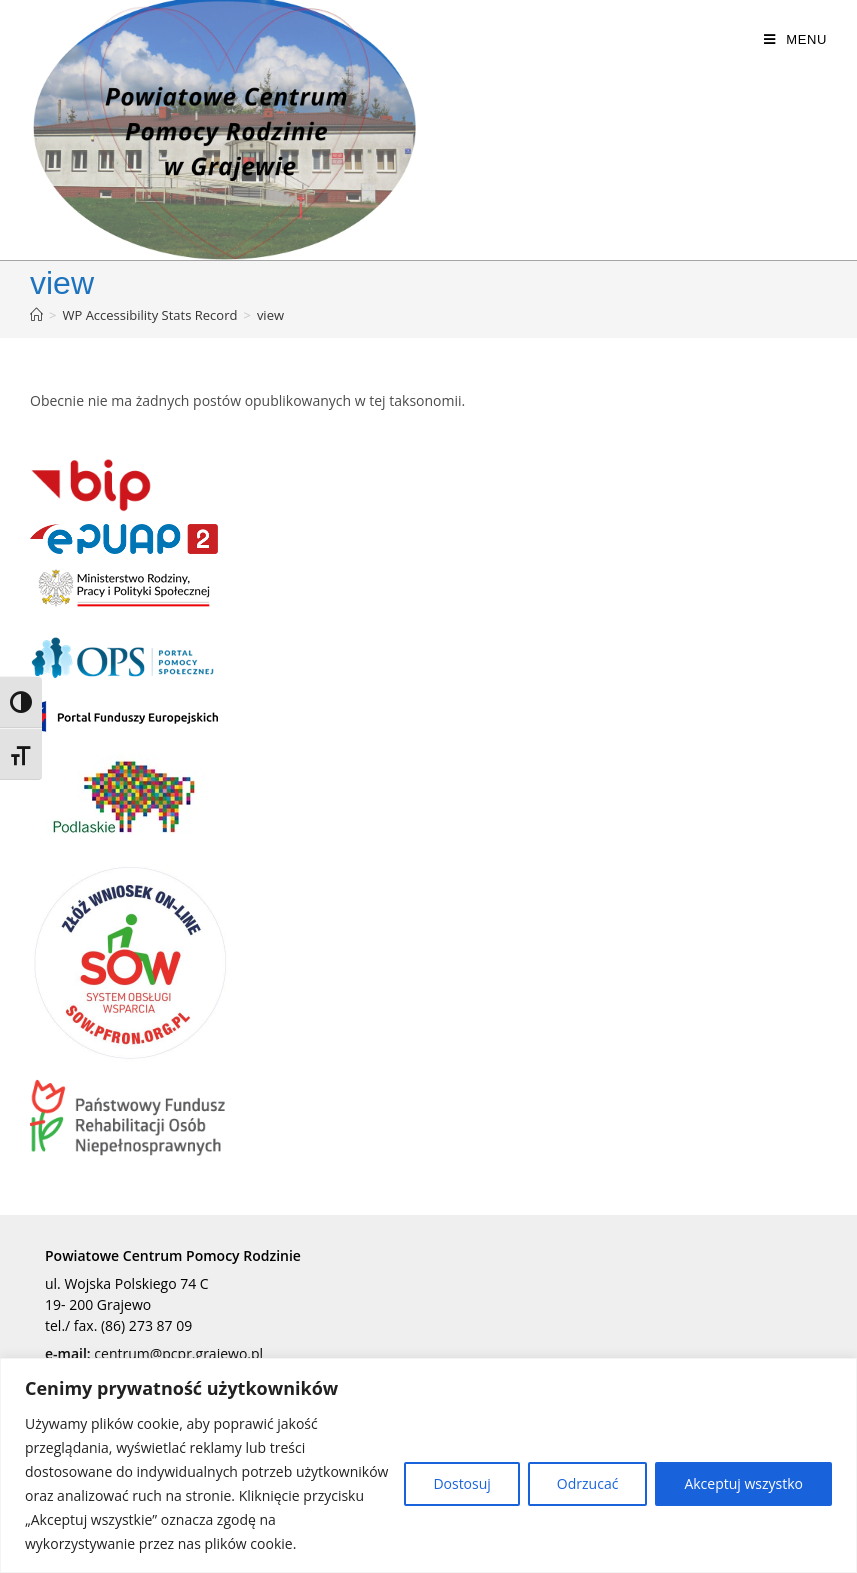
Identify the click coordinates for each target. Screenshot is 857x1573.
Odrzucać (588, 1483)
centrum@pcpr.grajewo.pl (178, 1353)
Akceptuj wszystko (743, 1483)
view (270, 315)
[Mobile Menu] (795, 39)
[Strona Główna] (36, 315)
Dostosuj (461, 1483)
